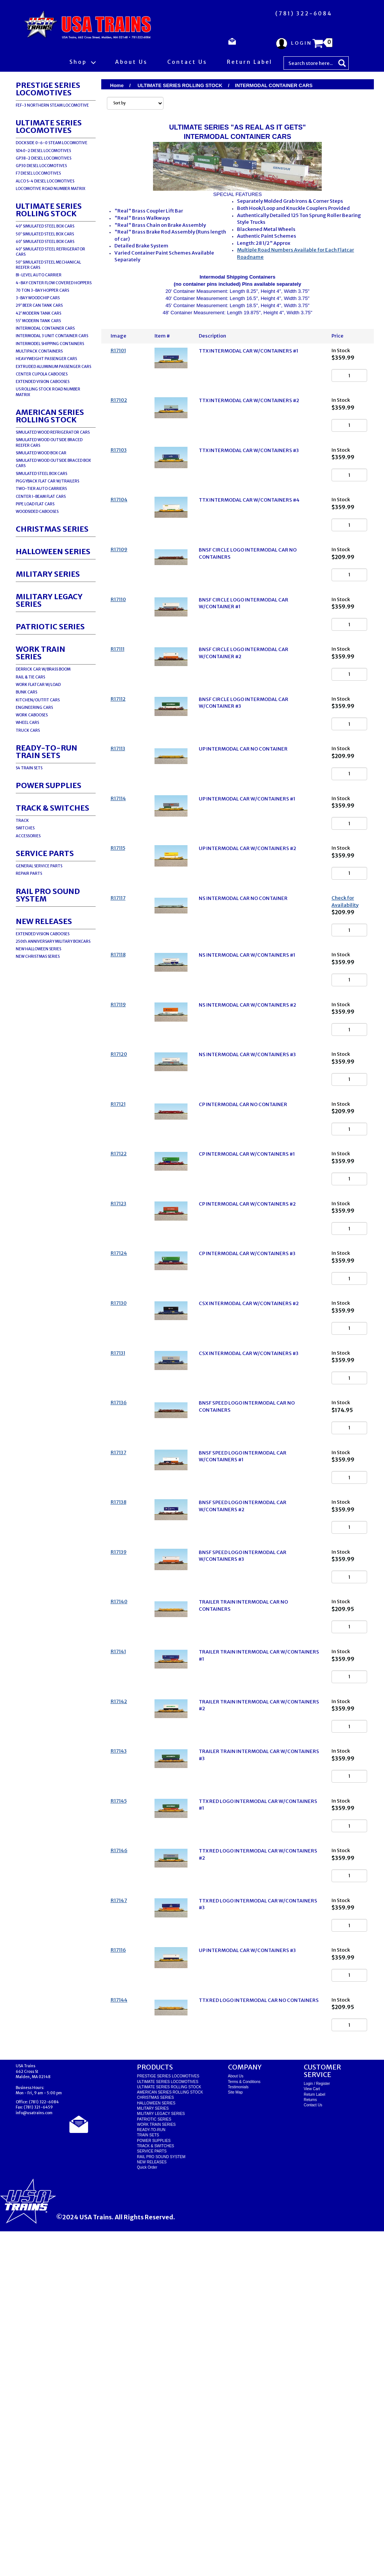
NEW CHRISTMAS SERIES (38, 956)
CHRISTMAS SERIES (52, 529)
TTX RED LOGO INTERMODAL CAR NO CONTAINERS (259, 2335)
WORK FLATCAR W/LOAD (38, 684)
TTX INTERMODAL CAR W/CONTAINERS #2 (249, 410)
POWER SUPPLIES (48, 785)
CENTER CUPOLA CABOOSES (42, 374)
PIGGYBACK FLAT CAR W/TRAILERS (47, 481)
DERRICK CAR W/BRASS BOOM (43, 669)
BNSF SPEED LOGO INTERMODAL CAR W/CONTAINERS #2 (242, 1739)
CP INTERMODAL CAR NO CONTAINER (243, 1256)
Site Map (235, 2437)
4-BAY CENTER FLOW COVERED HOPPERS (54, 282)
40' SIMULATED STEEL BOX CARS (45, 226)
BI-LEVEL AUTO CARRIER (39, 275)
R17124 (119, 1435)
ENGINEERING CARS (34, 707)
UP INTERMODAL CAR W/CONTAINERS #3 (247, 2275)
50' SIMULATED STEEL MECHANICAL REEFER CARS (48, 265)
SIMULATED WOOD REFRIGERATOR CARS (53, 432)
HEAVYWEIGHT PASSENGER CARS (46, 358)
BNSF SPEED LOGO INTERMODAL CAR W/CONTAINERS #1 (242, 1679)
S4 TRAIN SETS (29, 768)
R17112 (118, 770)
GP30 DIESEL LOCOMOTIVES (41, 165)
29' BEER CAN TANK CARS (39, 305)
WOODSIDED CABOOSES (37, 511)
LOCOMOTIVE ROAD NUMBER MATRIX (50, 188)
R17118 (118, 1076)
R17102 (119, 410)
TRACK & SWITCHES (52, 807)
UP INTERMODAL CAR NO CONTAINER (243, 830)
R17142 (119, 1975)
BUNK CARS (26, 692)
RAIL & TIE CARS (30, 677)
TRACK (22, 820)
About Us (131, 62)
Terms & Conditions (244, 2426)
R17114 (118, 889)
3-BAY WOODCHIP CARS (38, 297)
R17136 (119, 1615)
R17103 (119, 470)
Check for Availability (345, 1013)
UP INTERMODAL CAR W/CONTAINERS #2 (247, 950)
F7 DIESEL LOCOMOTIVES (38, 173)
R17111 (117, 710)
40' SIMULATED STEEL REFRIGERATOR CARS (50, 252)
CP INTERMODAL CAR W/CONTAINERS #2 (247, 1376)
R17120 (119, 1196)
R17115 (118, 949)
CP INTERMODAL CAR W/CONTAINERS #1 (247, 1316)
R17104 (119, 530)
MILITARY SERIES (48, 574)
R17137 (118, 1675)
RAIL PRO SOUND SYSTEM (48, 894)
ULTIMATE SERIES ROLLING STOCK (49, 209)
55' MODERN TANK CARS (38, 320)
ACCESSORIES (28, 836)
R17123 (118, 1376)
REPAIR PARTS (29, 873)
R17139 (119, 1795)
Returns (310, 2444)
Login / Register (317, 2428)
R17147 (119, 2214)
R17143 (119, 2035)
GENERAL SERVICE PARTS (39, 866)
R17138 (118, 1735)
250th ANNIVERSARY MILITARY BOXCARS (53, 941)
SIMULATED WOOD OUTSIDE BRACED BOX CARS (53, 463)
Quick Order (147, 2512)
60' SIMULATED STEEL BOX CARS (45, 241)
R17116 (118, 2274)
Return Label (249, 62)
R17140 (119, 1855)
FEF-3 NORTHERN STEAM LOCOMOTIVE (52, 105)
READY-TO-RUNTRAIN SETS (46, 751)
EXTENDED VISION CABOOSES (42, 381)
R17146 (119, 2154)
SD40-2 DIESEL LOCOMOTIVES (43, 150)
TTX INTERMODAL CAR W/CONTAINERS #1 (248, 351)
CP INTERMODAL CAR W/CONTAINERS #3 (247, 1436)
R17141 (118, 1915)
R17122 (119, 1316)
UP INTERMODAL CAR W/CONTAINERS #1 (247, 890)
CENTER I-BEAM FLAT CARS (41, 496)
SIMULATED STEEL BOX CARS (41, 473)
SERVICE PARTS (45, 853)
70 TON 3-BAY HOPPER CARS (42, 290)
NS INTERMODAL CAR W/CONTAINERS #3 (247, 1196)
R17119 (118, 1136)
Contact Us (187, 62)
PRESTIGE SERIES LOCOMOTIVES (48, 88)
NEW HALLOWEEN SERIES (38, 949)
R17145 (119, 2095)
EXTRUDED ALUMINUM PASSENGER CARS (53, 366)
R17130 (119, 1495)
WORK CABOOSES (32, 715)
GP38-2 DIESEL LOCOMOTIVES (43, 158)
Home (117, 85)
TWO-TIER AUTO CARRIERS (41, 488)
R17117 (118, 1009)
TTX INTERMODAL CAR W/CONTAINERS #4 (249, 530)
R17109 (119, 590)
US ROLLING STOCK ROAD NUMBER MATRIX (48, 392)
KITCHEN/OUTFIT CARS (38, 700)
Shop (82, 62)
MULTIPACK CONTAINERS (39, 351)
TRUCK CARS (28, 730)
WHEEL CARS (27, 722)
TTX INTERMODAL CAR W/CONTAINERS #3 (249, 470)
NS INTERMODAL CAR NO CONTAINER (243, 1010)
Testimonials (238, 2432)
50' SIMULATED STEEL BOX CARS (45, 234)
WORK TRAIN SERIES (40, 652)
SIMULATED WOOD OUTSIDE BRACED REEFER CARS (49, 442)
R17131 (118, 1556)
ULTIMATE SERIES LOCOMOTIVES (49, 126)
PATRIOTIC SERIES (50, 626)
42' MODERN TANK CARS (38, 313)
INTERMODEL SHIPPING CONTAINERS (50, 343)
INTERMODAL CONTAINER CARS (45, 328)
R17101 (118, 350)
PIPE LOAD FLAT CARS (35, 504)
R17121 (118, 1256)
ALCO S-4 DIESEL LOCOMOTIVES (45, 181)
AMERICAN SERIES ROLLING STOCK (50, 415)
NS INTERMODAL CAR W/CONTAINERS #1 (247, 1076)
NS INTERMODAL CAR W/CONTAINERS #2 (247, 1137)
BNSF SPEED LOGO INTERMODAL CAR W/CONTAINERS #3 (242, 1799)
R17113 (118, 829)
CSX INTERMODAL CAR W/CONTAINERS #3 (248, 1556)
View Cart (312, 2433)
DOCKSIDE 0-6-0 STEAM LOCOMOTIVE (51, 142)
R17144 (119, 2334)
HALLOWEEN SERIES (53, 551)
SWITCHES (25, 828)
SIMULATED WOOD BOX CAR (41, 453)
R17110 (118, 650)
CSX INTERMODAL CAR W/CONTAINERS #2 (249, 1496)
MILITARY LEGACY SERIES (49, 600)
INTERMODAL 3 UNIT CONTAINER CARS (52, 335)
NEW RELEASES (44, 921)
